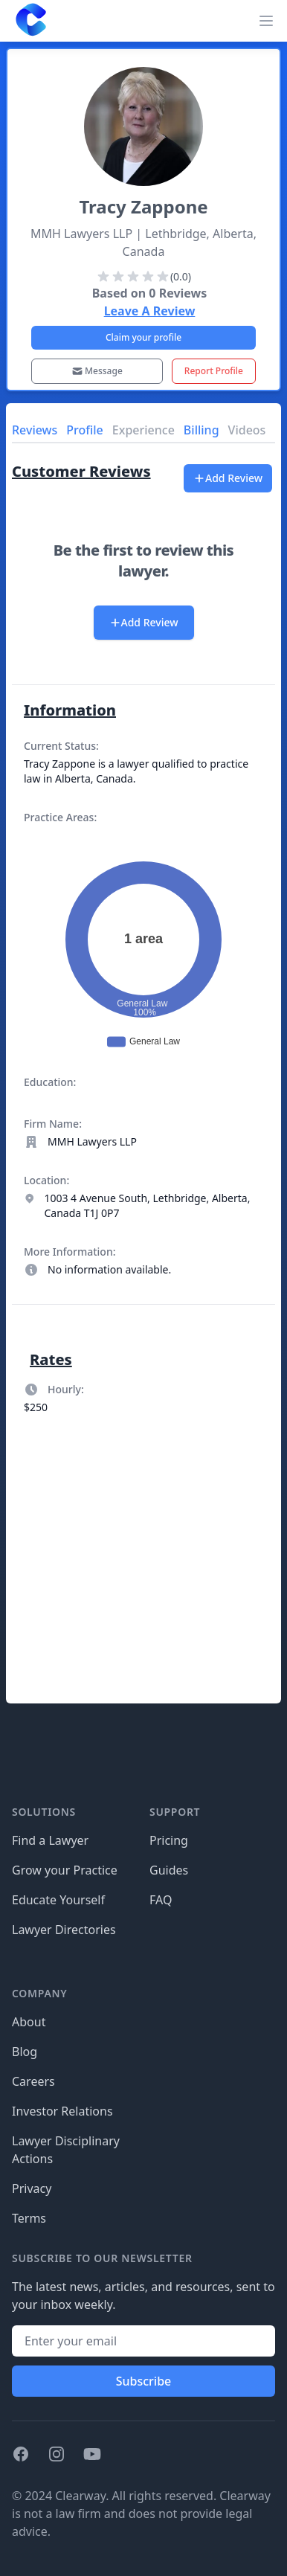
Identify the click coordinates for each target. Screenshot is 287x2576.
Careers (33, 2081)
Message (97, 370)
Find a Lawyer (50, 1840)
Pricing (168, 1840)
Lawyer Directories (64, 1929)
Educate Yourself (58, 1900)
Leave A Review (150, 311)
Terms (29, 2218)
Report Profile (213, 370)
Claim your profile (143, 337)
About (28, 2022)
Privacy (31, 2188)
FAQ (160, 1900)
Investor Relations (62, 2111)
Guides (168, 1870)
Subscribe (144, 2381)
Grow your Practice (64, 1870)
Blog (24, 2051)
